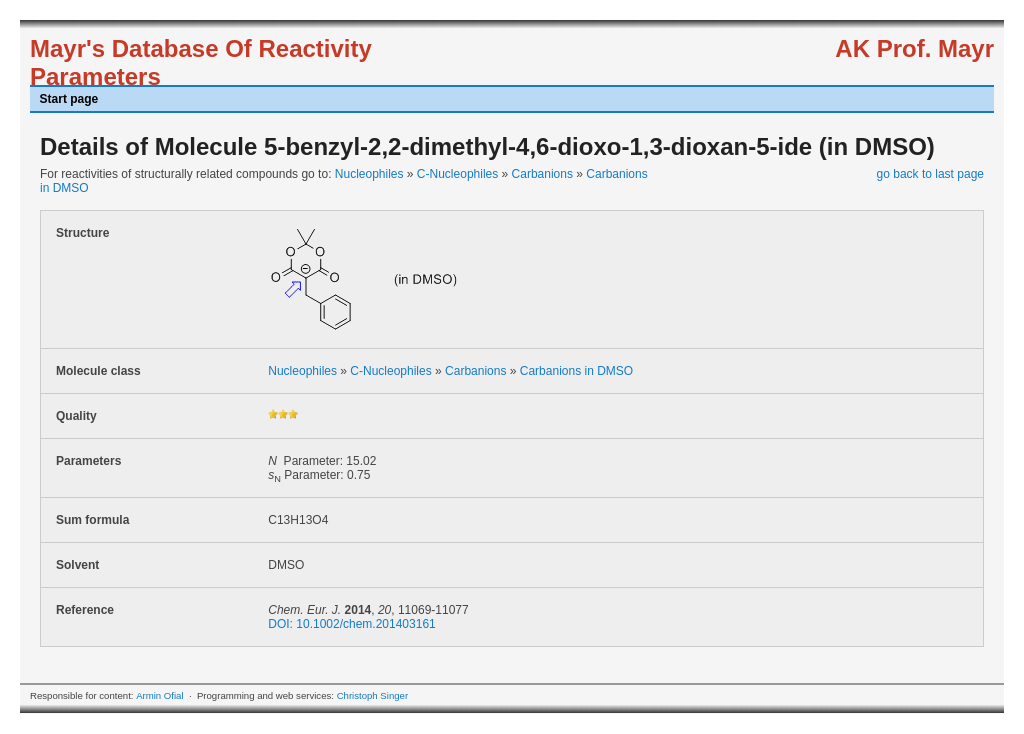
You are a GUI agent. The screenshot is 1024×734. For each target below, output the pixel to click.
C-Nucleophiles (457, 174)
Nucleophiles (369, 174)
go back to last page (930, 174)
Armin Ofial (159, 695)
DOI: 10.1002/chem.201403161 (351, 624)
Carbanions (542, 174)
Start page (69, 99)
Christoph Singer (372, 695)
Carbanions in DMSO (576, 371)
